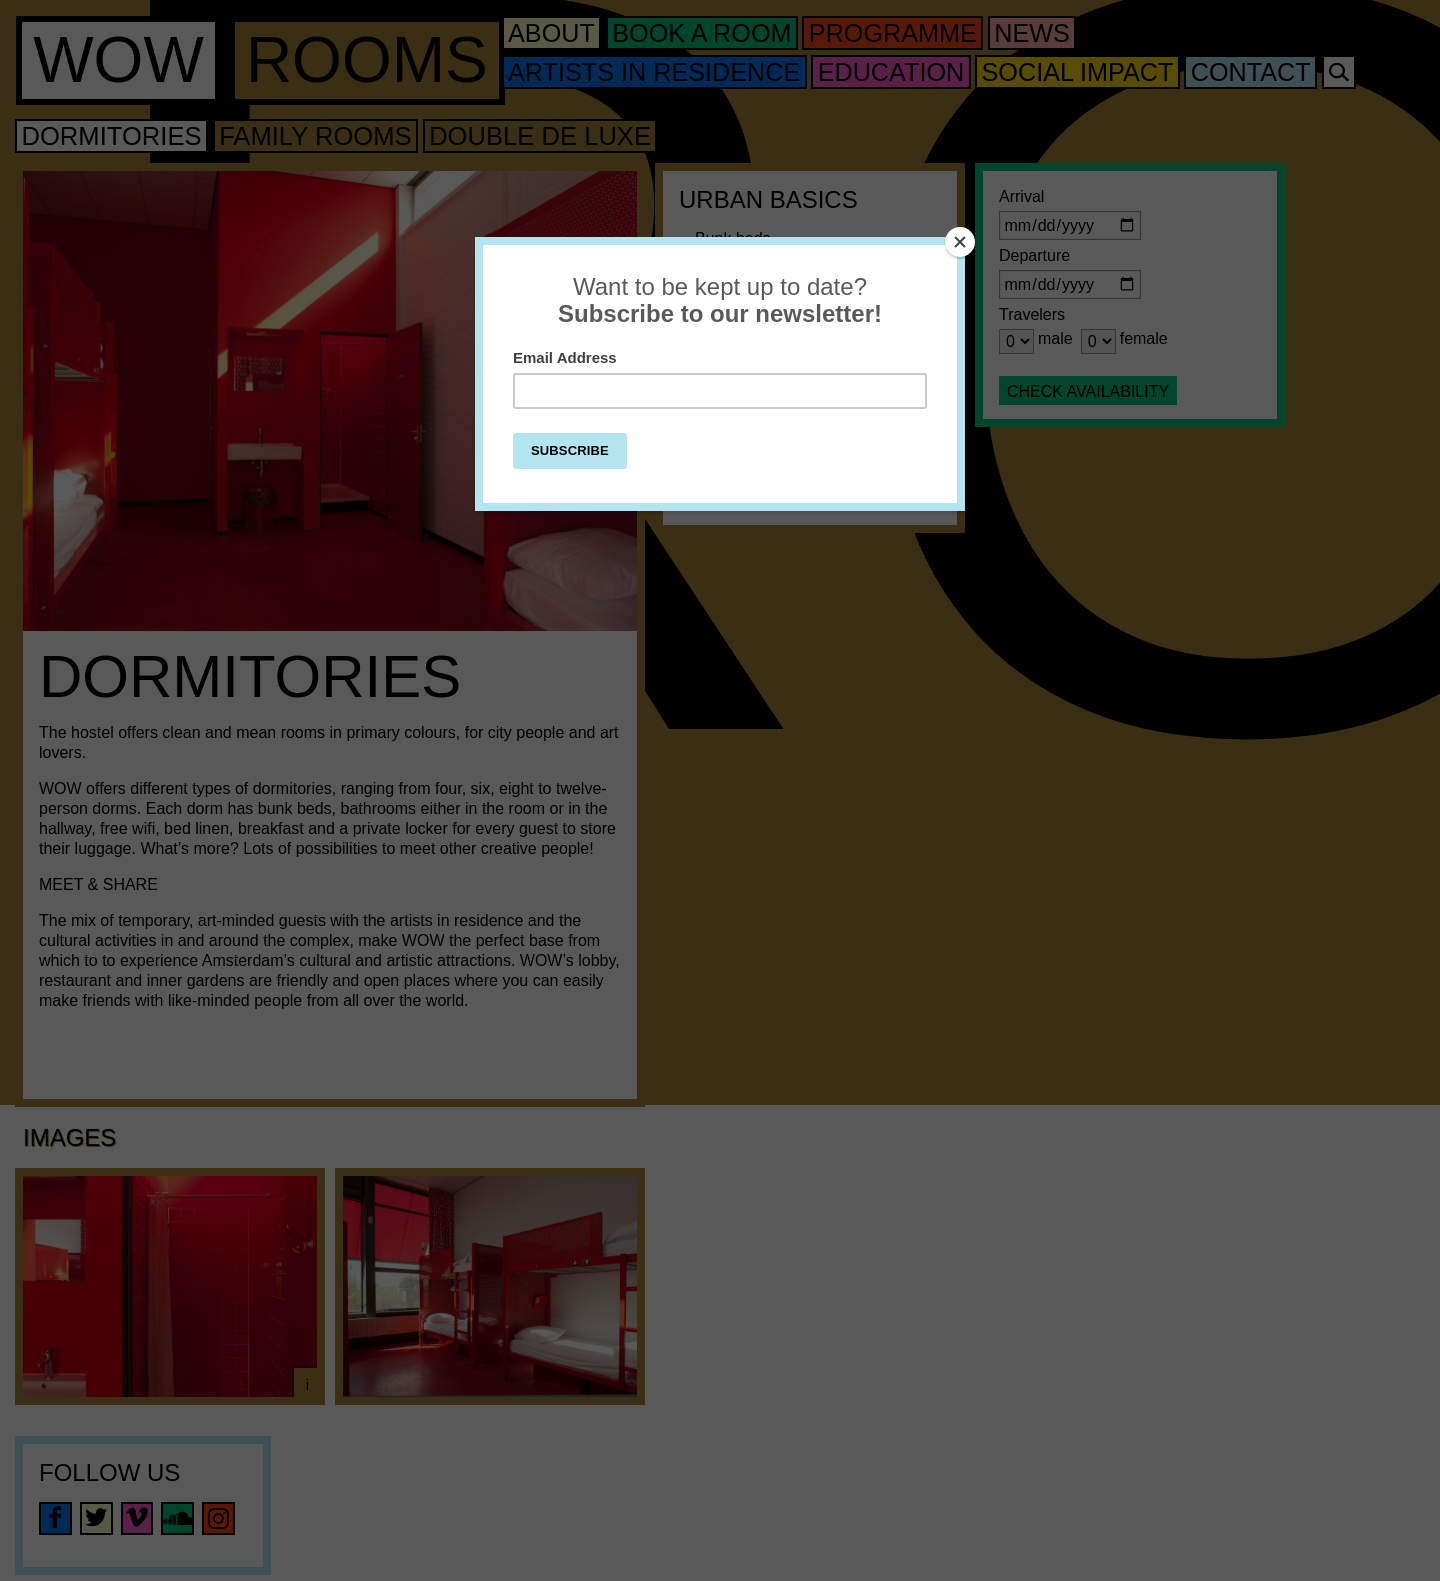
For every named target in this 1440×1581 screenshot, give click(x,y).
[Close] (960, 242)
